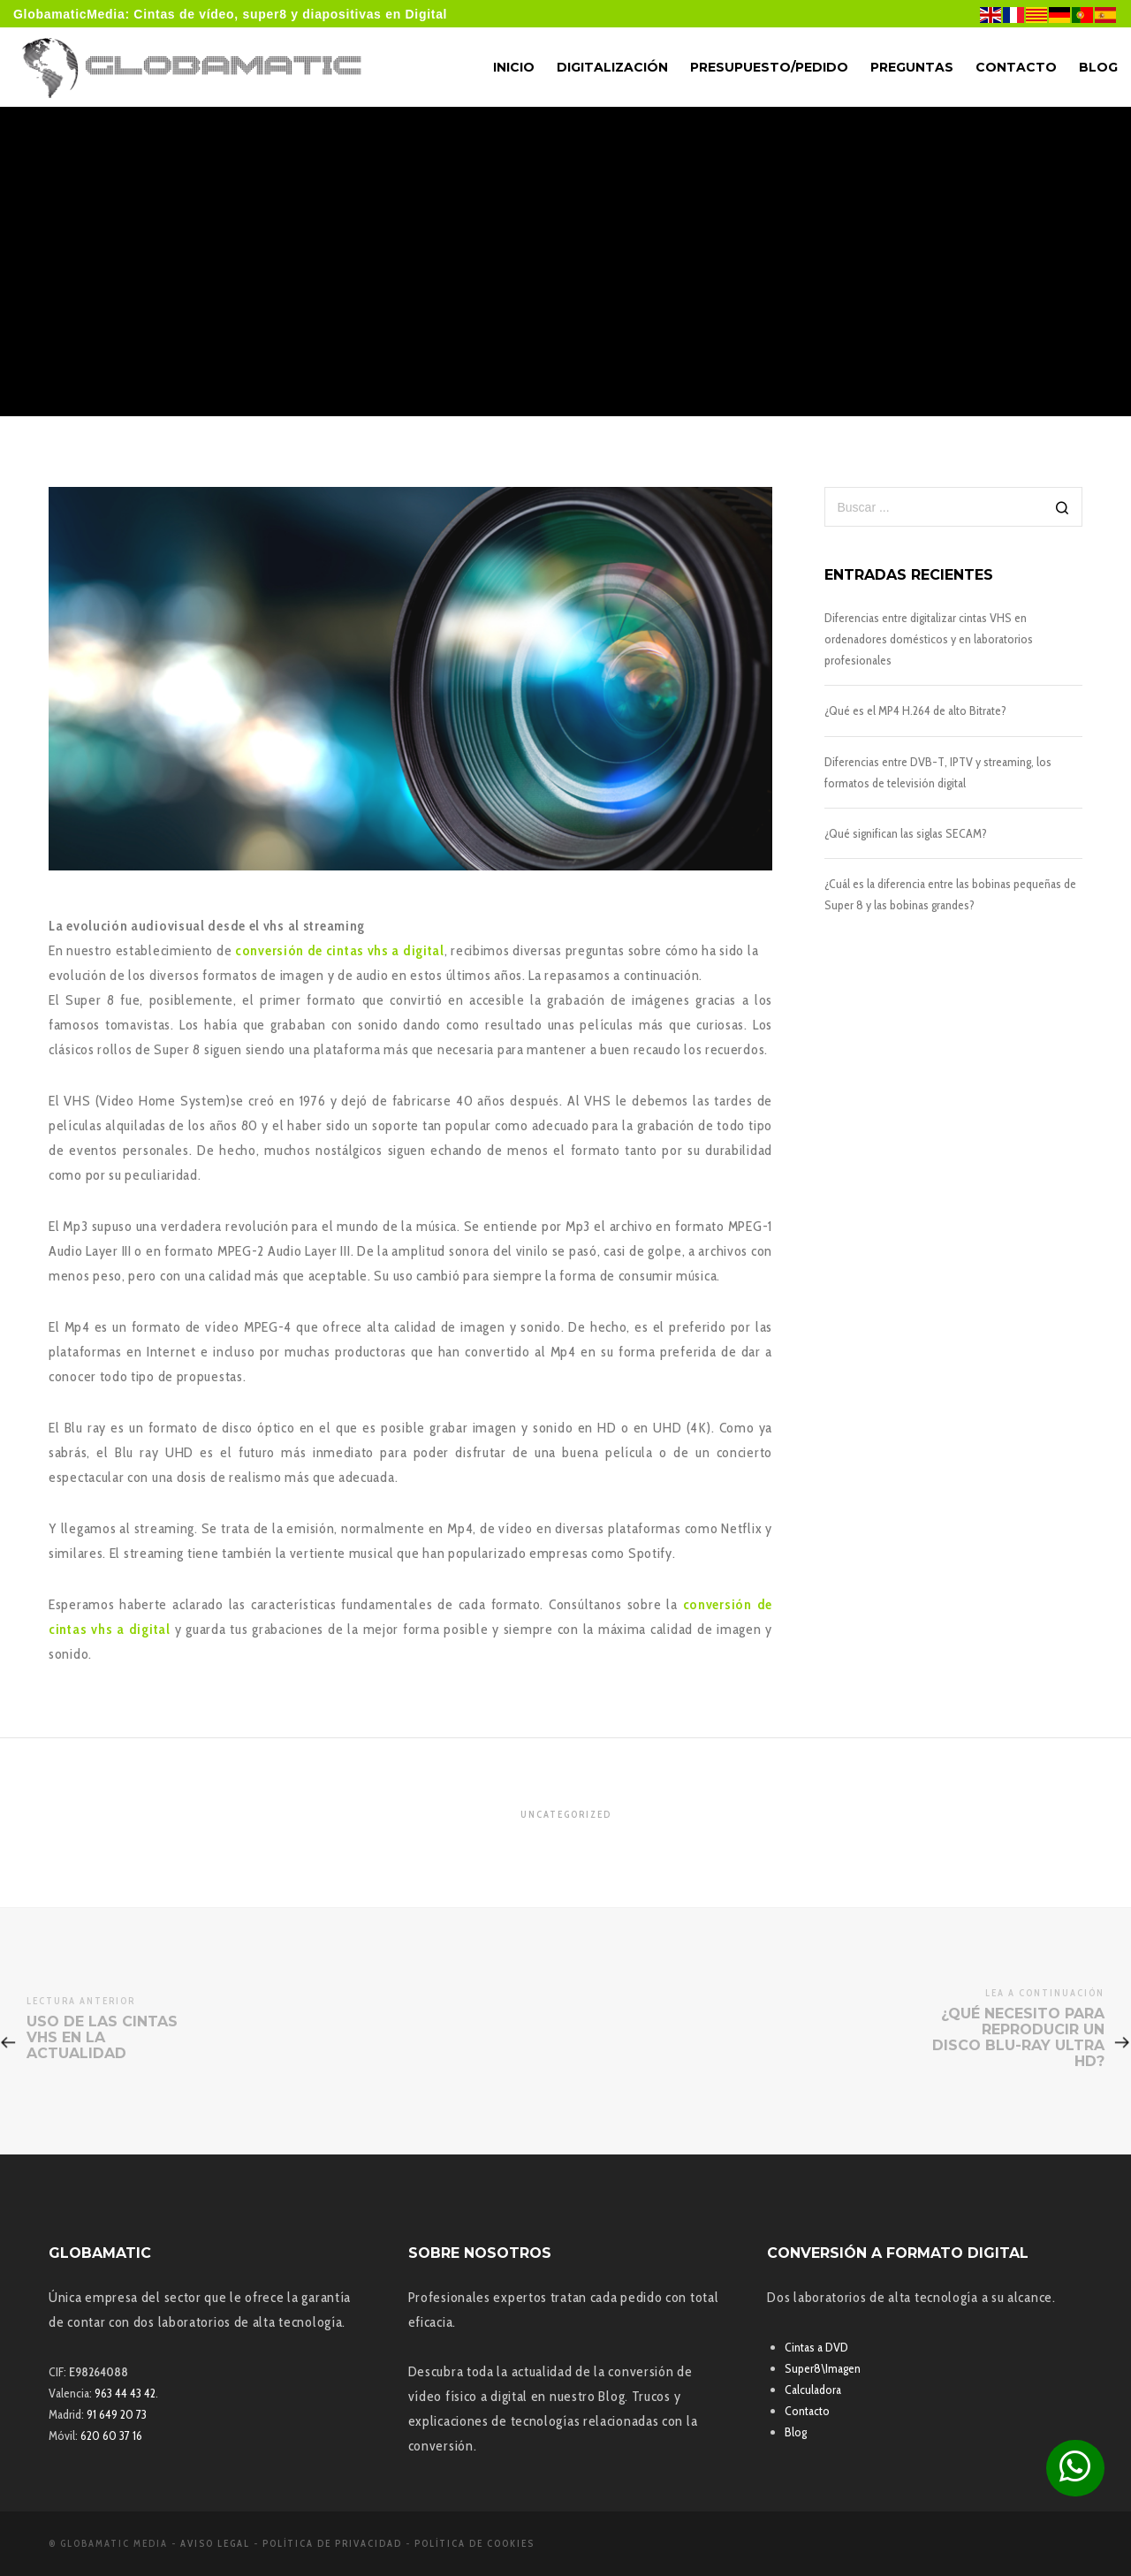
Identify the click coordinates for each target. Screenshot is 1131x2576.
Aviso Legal (215, 2543)
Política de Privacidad (332, 2543)
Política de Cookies (474, 2543)
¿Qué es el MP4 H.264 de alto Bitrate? (915, 710)
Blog (796, 2432)
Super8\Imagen (823, 2368)
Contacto (807, 2411)
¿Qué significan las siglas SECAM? (905, 833)
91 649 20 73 (117, 2414)
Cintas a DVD (816, 2347)
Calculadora (813, 2389)
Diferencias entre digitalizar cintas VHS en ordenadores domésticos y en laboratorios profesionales (928, 639)
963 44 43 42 (125, 2393)
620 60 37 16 (111, 2435)
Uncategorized (565, 1814)
